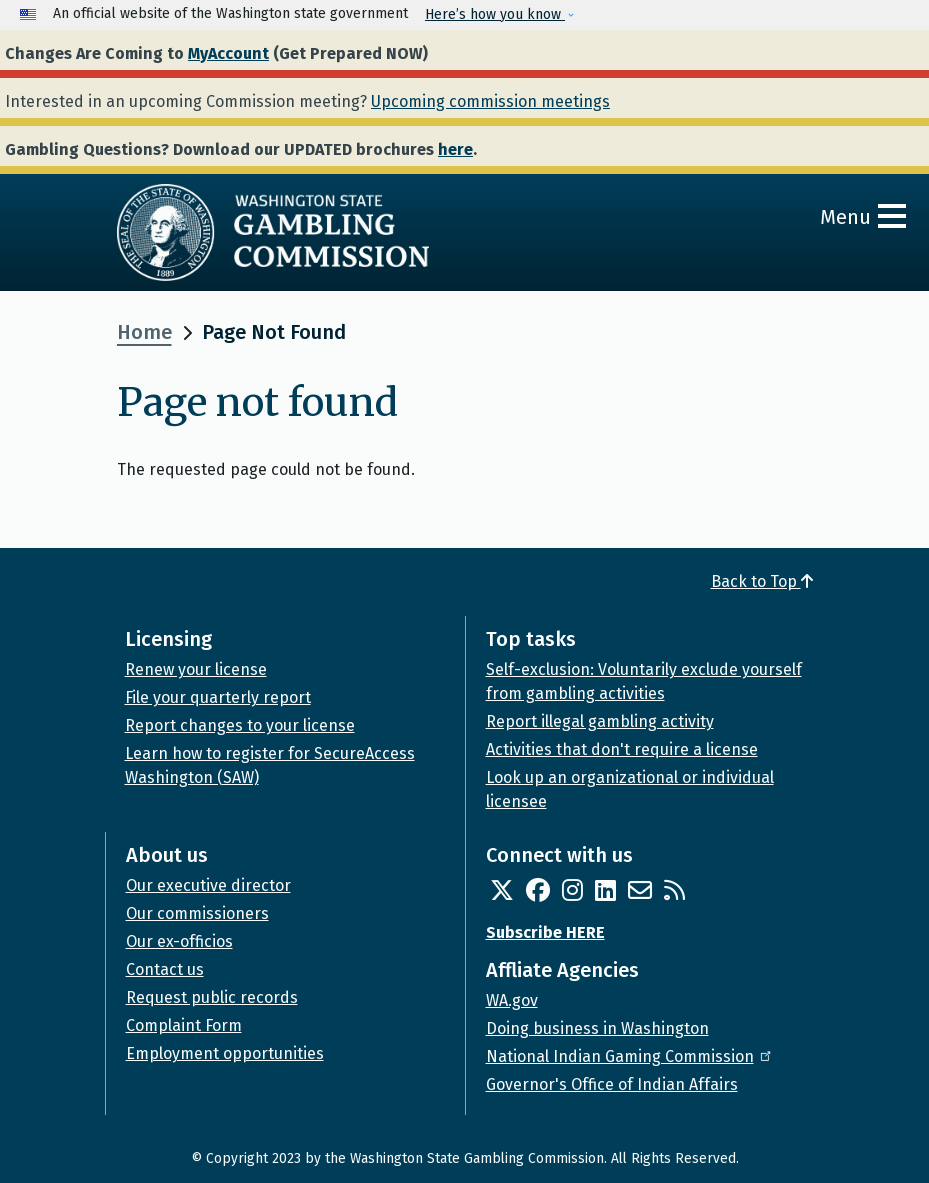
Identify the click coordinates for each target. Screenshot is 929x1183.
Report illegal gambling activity (600, 721)
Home (144, 332)
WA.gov (512, 1000)
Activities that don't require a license (622, 749)
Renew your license (196, 669)
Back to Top (762, 581)
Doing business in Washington (597, 1028)
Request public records (212, 997)
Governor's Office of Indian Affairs (612, 1084)
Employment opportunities (225, 1053)
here (455, 149)
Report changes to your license (240, 725)
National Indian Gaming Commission (630, 1056)
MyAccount (228, 53)
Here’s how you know (495, 14)
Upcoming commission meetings (490, 101)
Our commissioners (197, 913)
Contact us (165, 969)
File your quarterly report (218, 697)
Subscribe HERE (545, 932)
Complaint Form (184, 1025)
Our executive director (208, 885)
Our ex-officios (179, 941)
